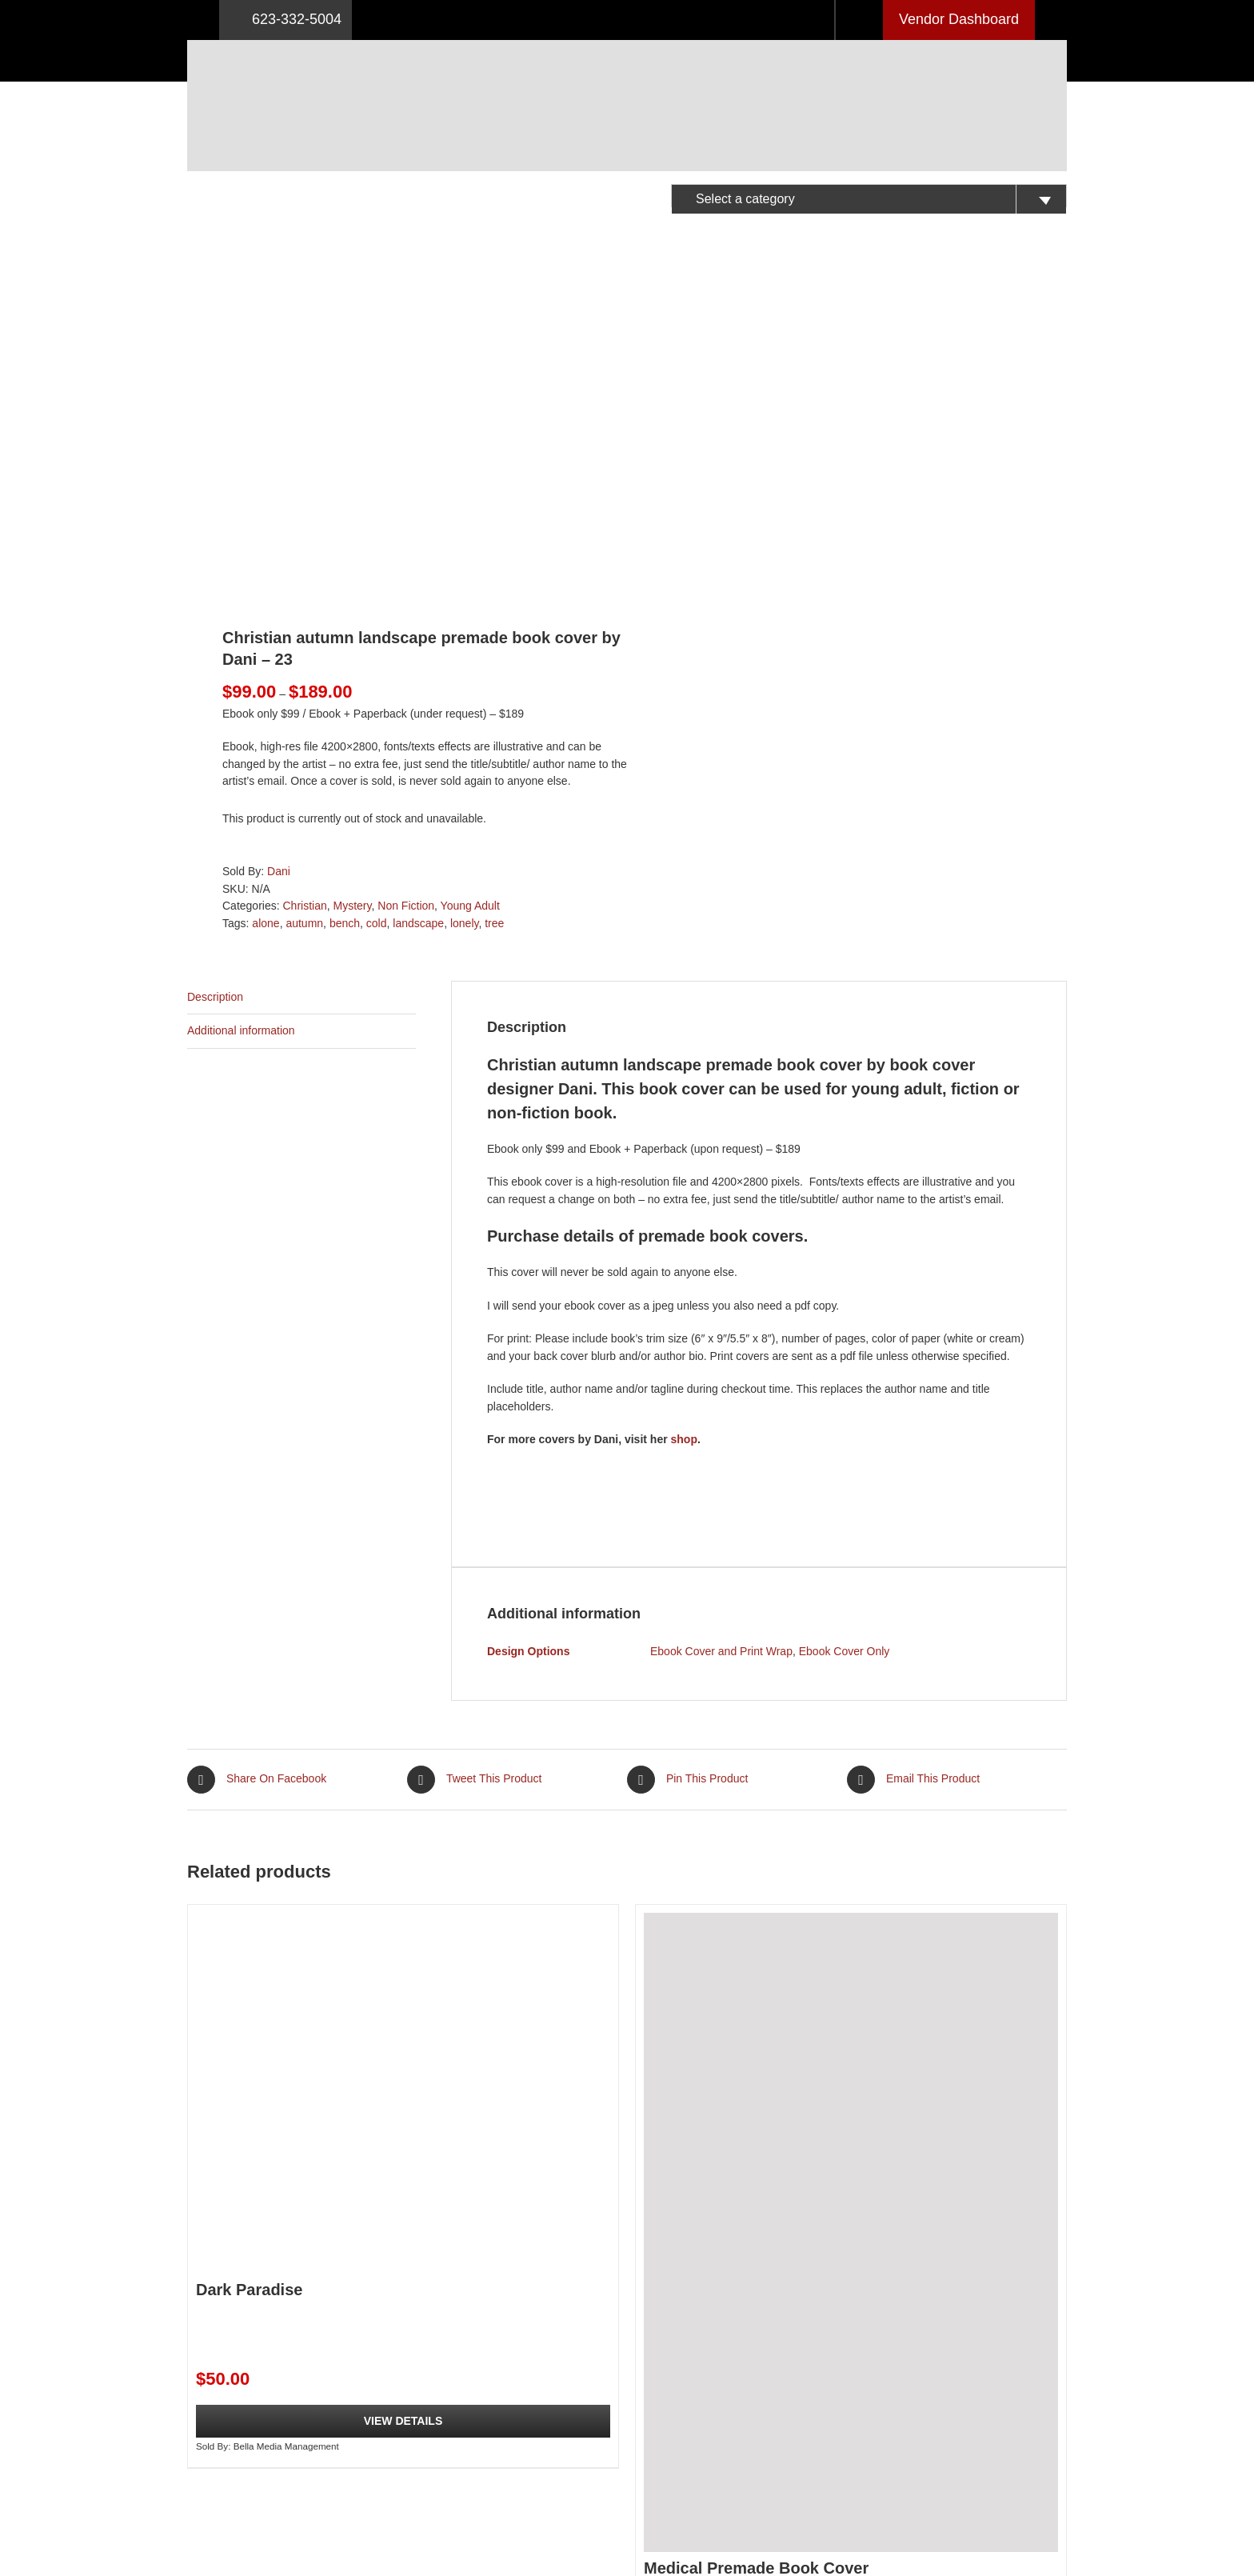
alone (265, 604)
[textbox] (869, 199)
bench (344, 604)
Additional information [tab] (241, 712)
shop (684, 1120)
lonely (464, 604)
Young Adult (470, 587)
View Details (403, 2101)
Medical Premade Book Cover (756, 2249)
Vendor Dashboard (959, 19)
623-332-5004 (285, 20)
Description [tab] (215, 677)
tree (494, 604)
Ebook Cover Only (844, 1332)
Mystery (352, 587)
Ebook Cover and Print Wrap (721, 1332)
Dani (278, 552)
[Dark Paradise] (403, 1774)
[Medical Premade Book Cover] (851, 1913)
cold (376, 604)
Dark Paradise (249, 1970)
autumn (304, 604)
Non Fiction (405, 587)
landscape (418, 604)
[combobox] (869, 195)
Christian (304, 587)
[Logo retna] (627, 45)
